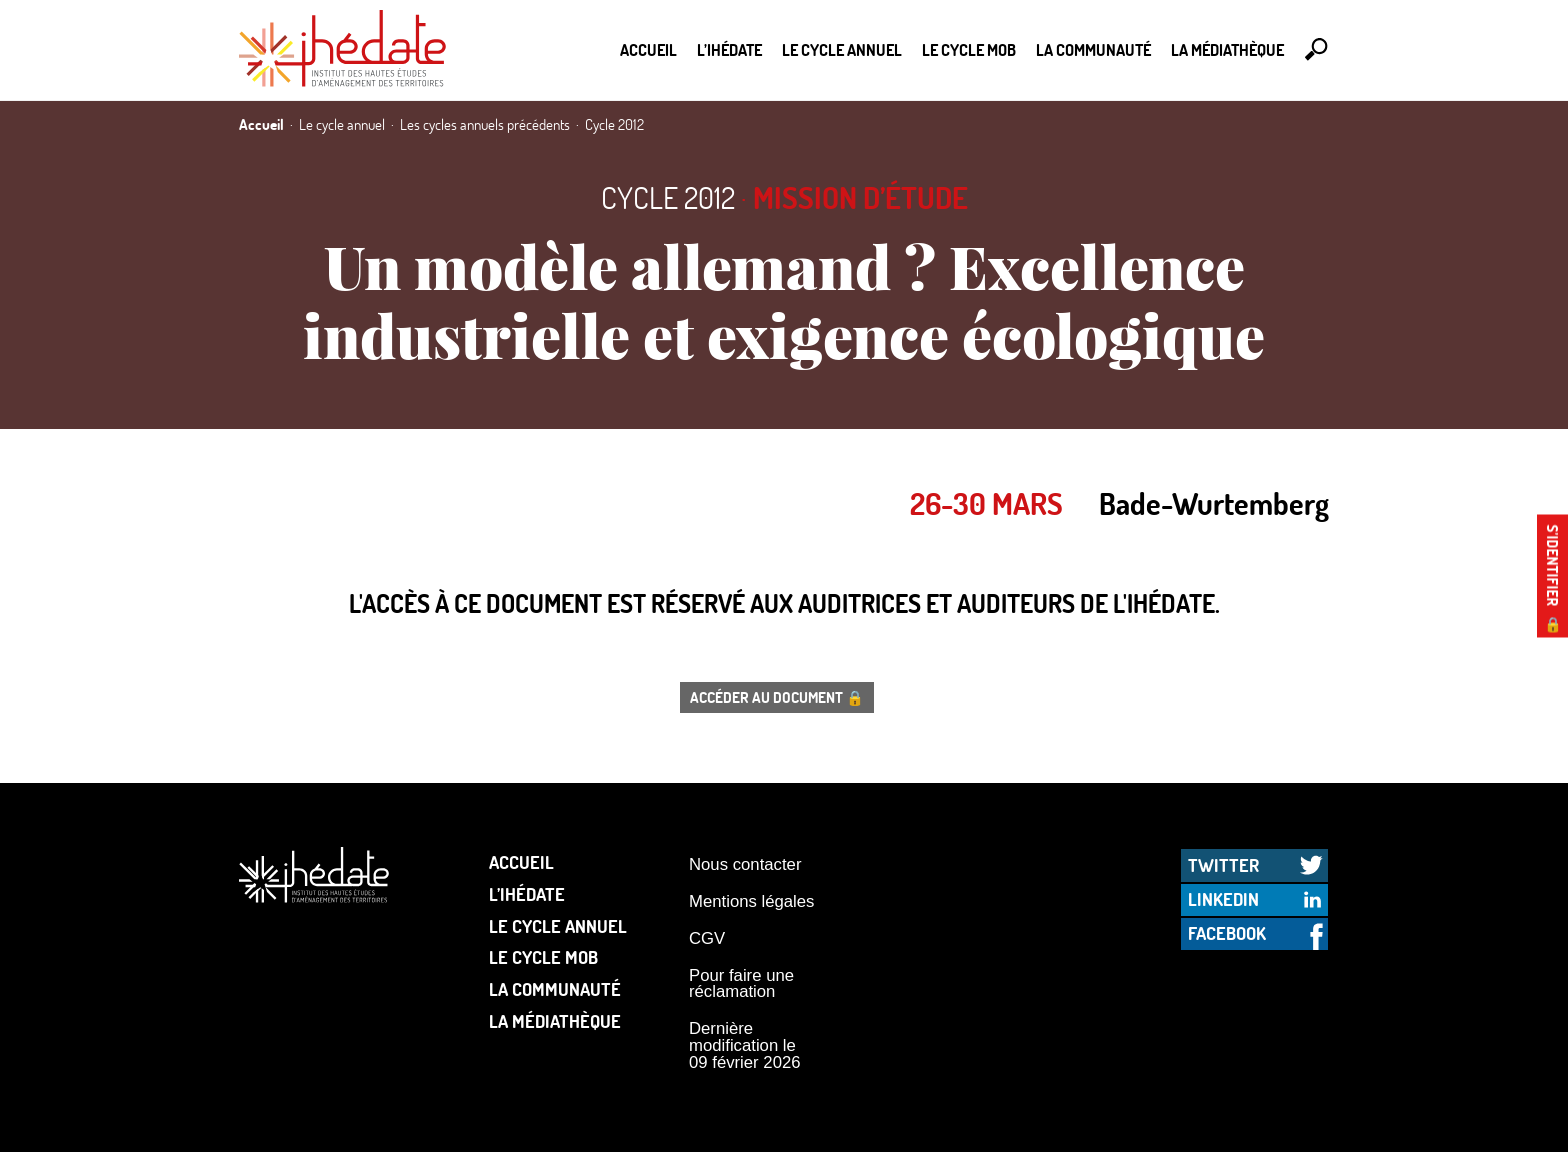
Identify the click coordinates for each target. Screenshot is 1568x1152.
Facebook (1227, 933)
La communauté (1093, 49)
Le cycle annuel (842, 49)
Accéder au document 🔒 (777, 697)
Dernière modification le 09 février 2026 (745, 1045)
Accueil (648, 49)
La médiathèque (1227, 49)
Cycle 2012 (668, 197)
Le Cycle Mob (969, 49)
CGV (707, 938)
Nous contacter (745, 864)
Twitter (1223, 865)
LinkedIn (1223, 899)
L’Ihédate (729, 49)
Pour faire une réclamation (741, 984)
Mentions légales (751, 901)
